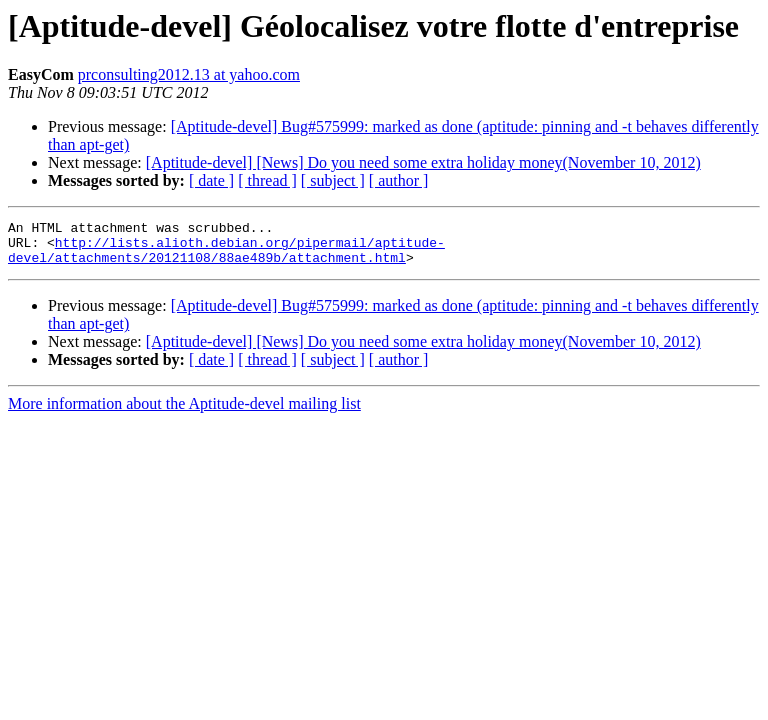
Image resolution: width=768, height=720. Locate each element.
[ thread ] (267, 180)
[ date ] (211, 180)
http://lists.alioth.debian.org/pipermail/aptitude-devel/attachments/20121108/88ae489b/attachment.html (226, 257)
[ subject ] (333, 180)
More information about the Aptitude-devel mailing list (184, 412)
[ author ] (399, 180)
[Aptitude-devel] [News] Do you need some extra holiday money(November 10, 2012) (423, 162)
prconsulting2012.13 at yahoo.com (189, 74)
